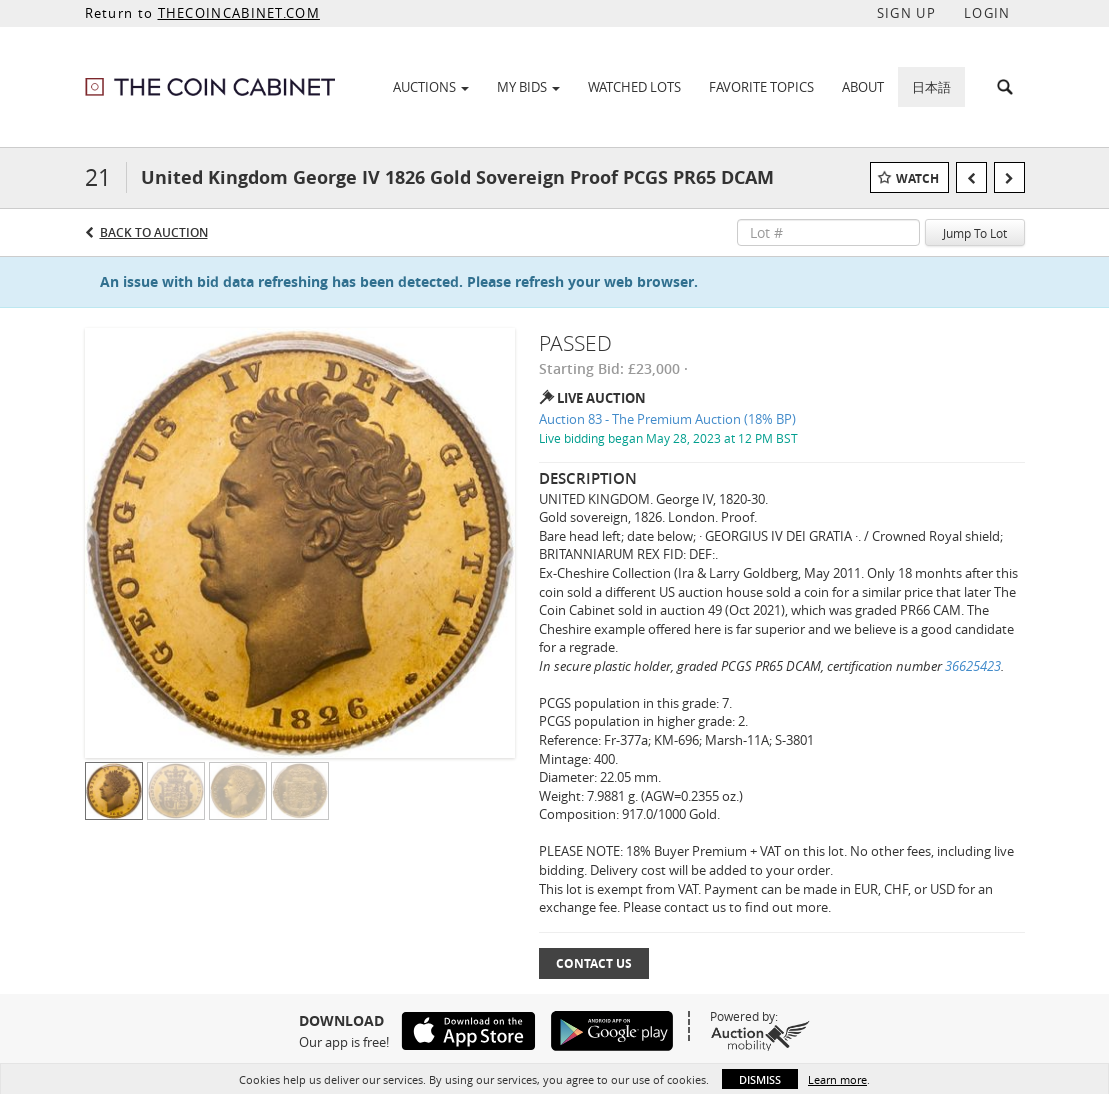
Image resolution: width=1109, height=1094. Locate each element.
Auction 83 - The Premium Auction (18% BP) (667, 419)
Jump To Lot (975, 233)
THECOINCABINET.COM (239, 13)
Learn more (837, 1079)
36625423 (973, 666)
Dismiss (760, 1079)
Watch (917, 178)
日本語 (931, 87)
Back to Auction (154, 232)
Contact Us (594, 963)
